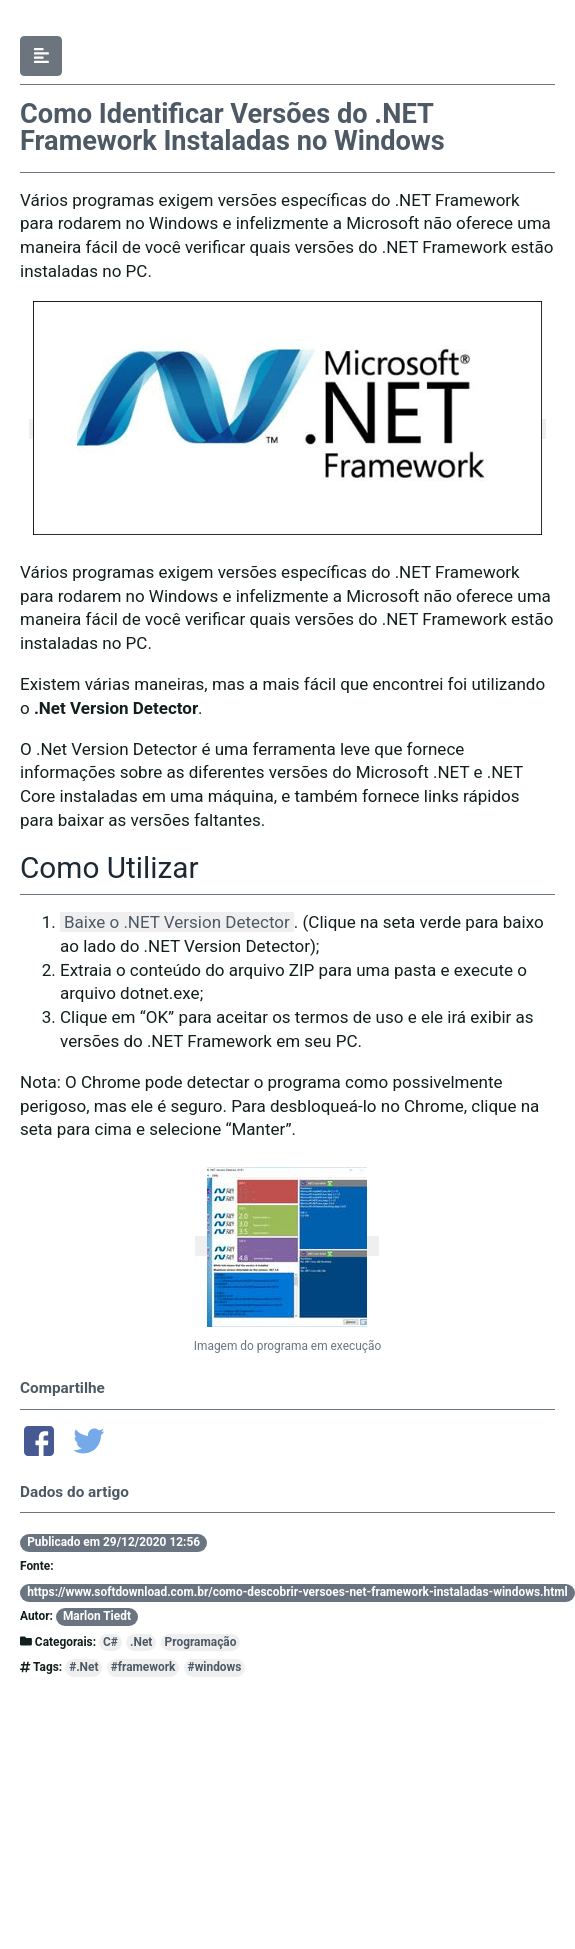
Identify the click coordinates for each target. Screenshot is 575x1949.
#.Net (83, 1667)
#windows (215, 1667)
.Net (141, 1642)
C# (110, 1642)
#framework (143, 1667)
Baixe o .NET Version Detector (177, 922)
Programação (201, 1642)
